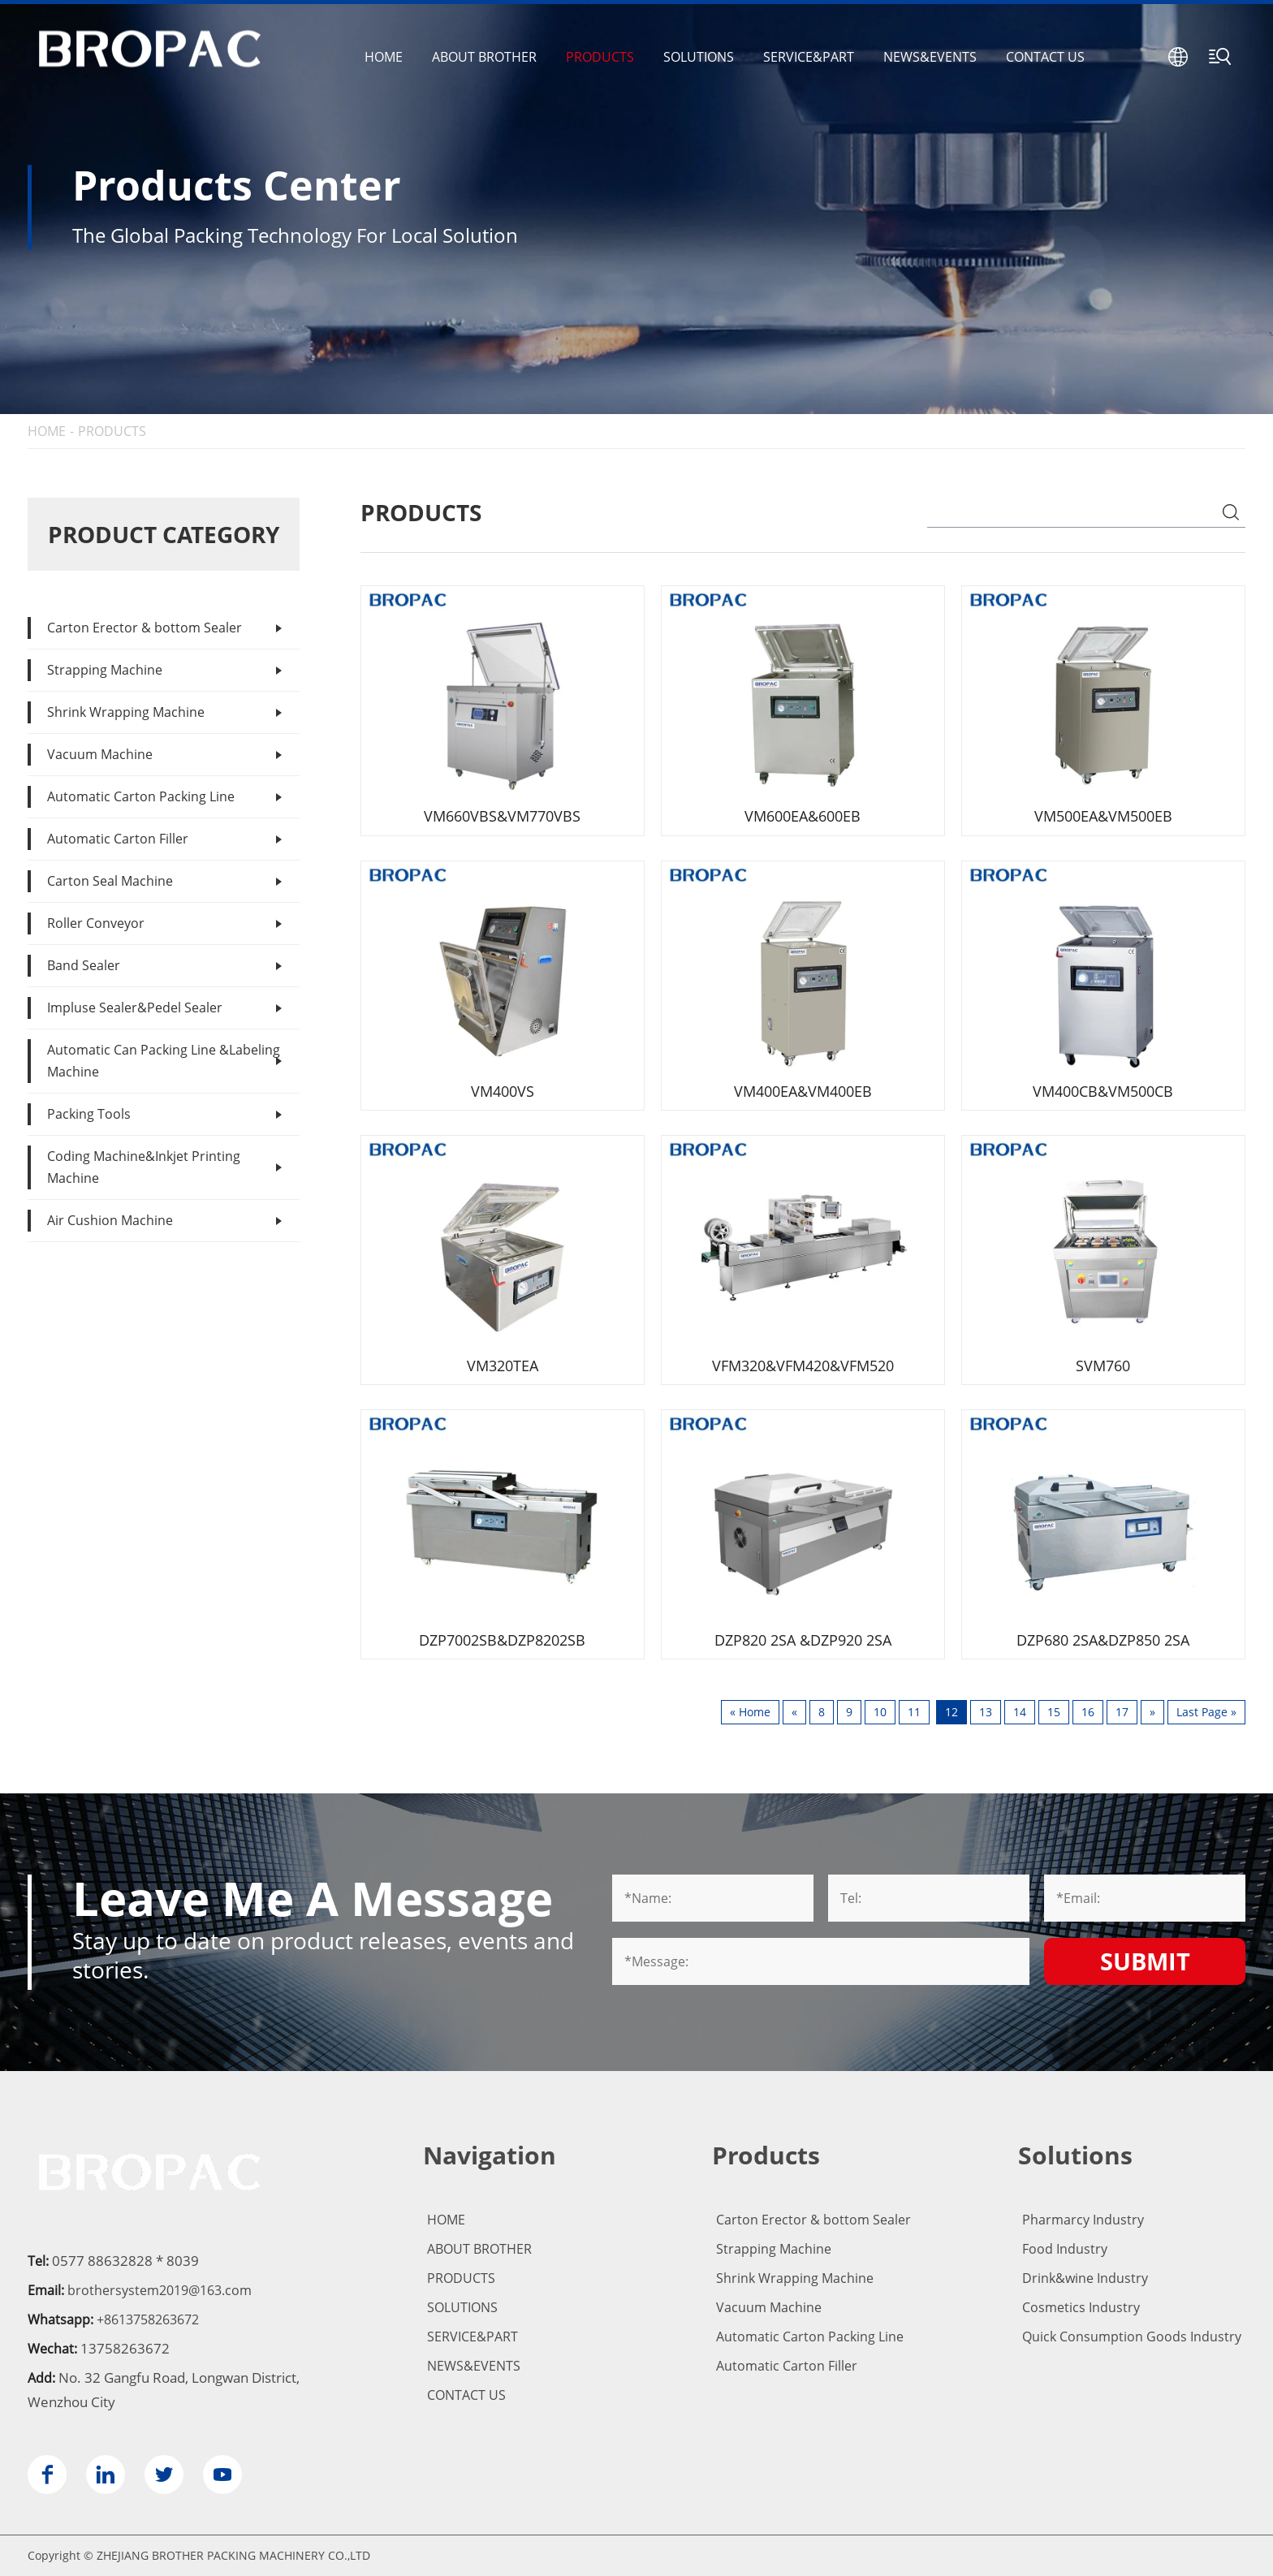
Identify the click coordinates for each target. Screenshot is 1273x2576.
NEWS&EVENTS (930, 57)
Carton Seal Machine (110, 881)
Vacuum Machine (100, 754)
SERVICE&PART (808, 57)
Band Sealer (83, 965)
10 (880, 1711)
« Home (750, 1711)
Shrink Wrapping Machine (126, 712)
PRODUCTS (600, 57)
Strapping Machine (104, 670)
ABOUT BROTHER (484, 57)
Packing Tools (89, 1114)
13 (985, 1711)
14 (1019, 1711)
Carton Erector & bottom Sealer (144, 627)
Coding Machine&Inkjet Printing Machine (143, 1167)
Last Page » (1206, 1711)
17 (1121, 1711)
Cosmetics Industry (1081, 2307)
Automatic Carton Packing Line (141, 796)
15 (1053, 1711)
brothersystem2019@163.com (159, 2290)
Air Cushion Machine (110, 1220)
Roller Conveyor (96, 923)
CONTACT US (1045, 57)
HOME (384, 57)
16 (1087, 1711)
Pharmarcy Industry (1083, 2220)
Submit (1145, 1961)
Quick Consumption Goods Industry (1131, 2336)
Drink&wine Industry (1085, 2278)
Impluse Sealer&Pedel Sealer (134, 1007)
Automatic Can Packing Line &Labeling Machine (163, 1061)
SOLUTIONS (698, 57)
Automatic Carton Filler (117, 839)
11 (914, 1711)
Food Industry (1064, 2249)
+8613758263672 (148, 2319)
